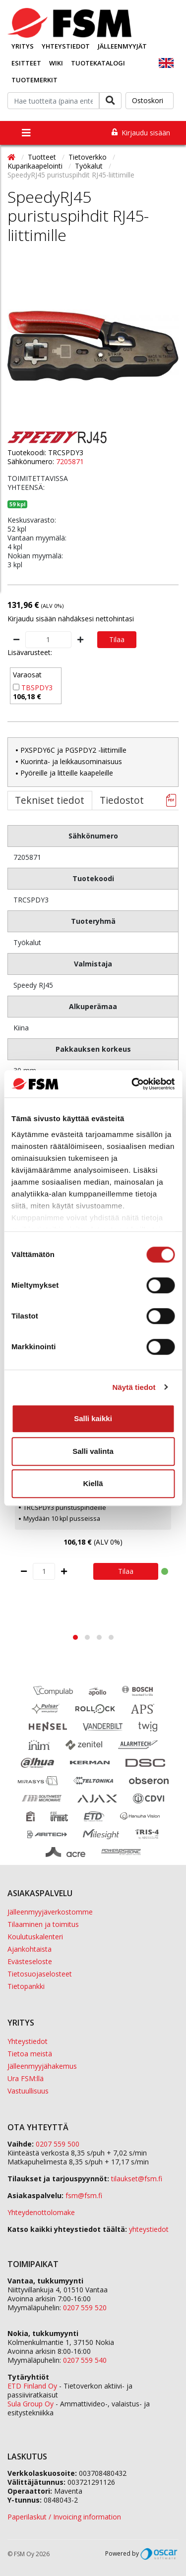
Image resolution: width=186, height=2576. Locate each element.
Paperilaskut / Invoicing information (64, 2516)
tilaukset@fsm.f (136, 2178)
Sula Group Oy (30, 2403)
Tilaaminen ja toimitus (43, 1924)
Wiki (56, 63)
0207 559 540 (85, 2360)
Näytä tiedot (134, 1387)
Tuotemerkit (34, 79)
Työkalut (90, 166)
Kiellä (93, 1483)
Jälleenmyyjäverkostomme (50, 1912)
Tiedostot (122, 800)
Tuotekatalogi (98, 63)
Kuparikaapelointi (35, 166)
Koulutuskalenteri (35, 1936)
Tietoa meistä (29, 2053)
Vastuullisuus (28, 2091)
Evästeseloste (29, 1961)
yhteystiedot (149, 2229)
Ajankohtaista (29, 1949)
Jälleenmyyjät (122, 46)
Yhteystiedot (66, 46)
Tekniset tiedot (49, 800)
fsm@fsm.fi (83, 2195)
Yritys (22, 46)
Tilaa (116, 639)
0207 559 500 (57, 2144)
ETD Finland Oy (32, 2386)
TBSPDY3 (37, 687)
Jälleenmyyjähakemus (42, 2066)
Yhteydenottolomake (41, 2212)
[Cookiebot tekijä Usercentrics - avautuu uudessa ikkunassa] (132, 1084)
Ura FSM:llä (25, 2078)
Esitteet (26, 63)
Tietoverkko (88, 157)
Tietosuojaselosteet (39, 1973)
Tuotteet (43, 157)
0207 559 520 (85, 2307)
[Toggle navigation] (26, 133)
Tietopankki (26, 1986)
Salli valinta (93, 1451)
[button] (75, 1637)
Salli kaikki (93, 1418)
